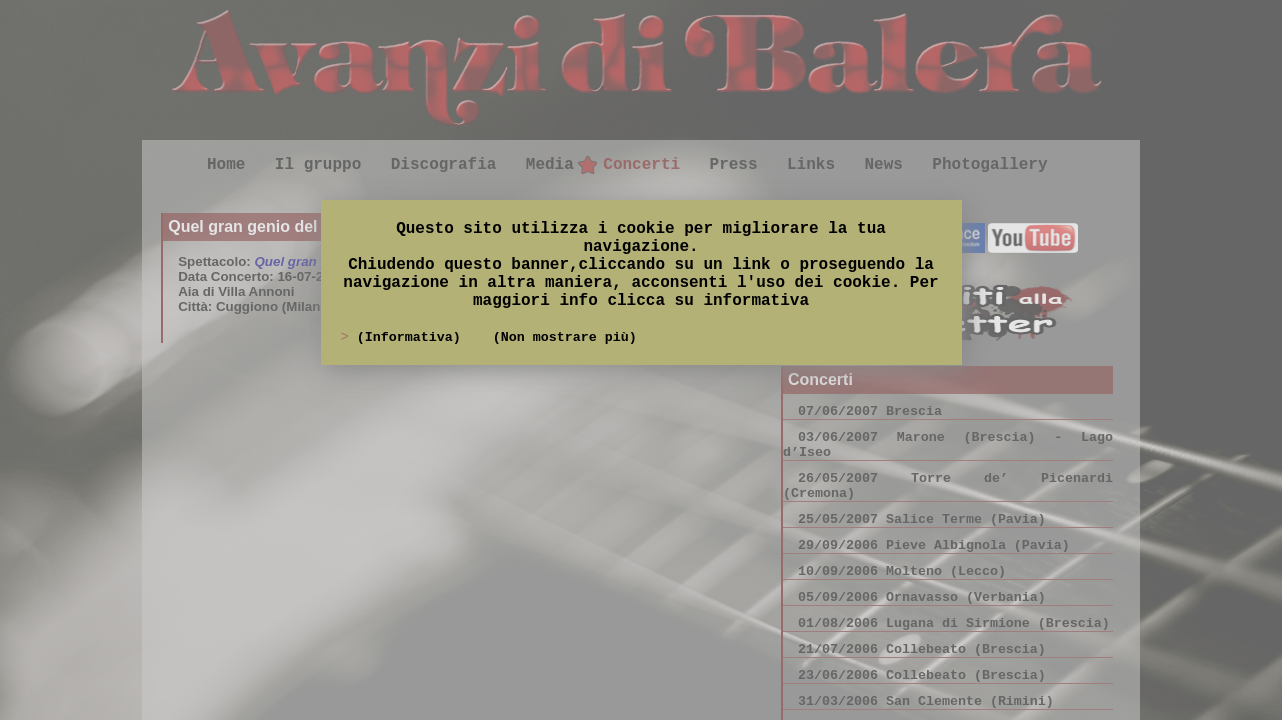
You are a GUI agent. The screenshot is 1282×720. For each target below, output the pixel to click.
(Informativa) (413, 337)
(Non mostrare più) (565, 337)
